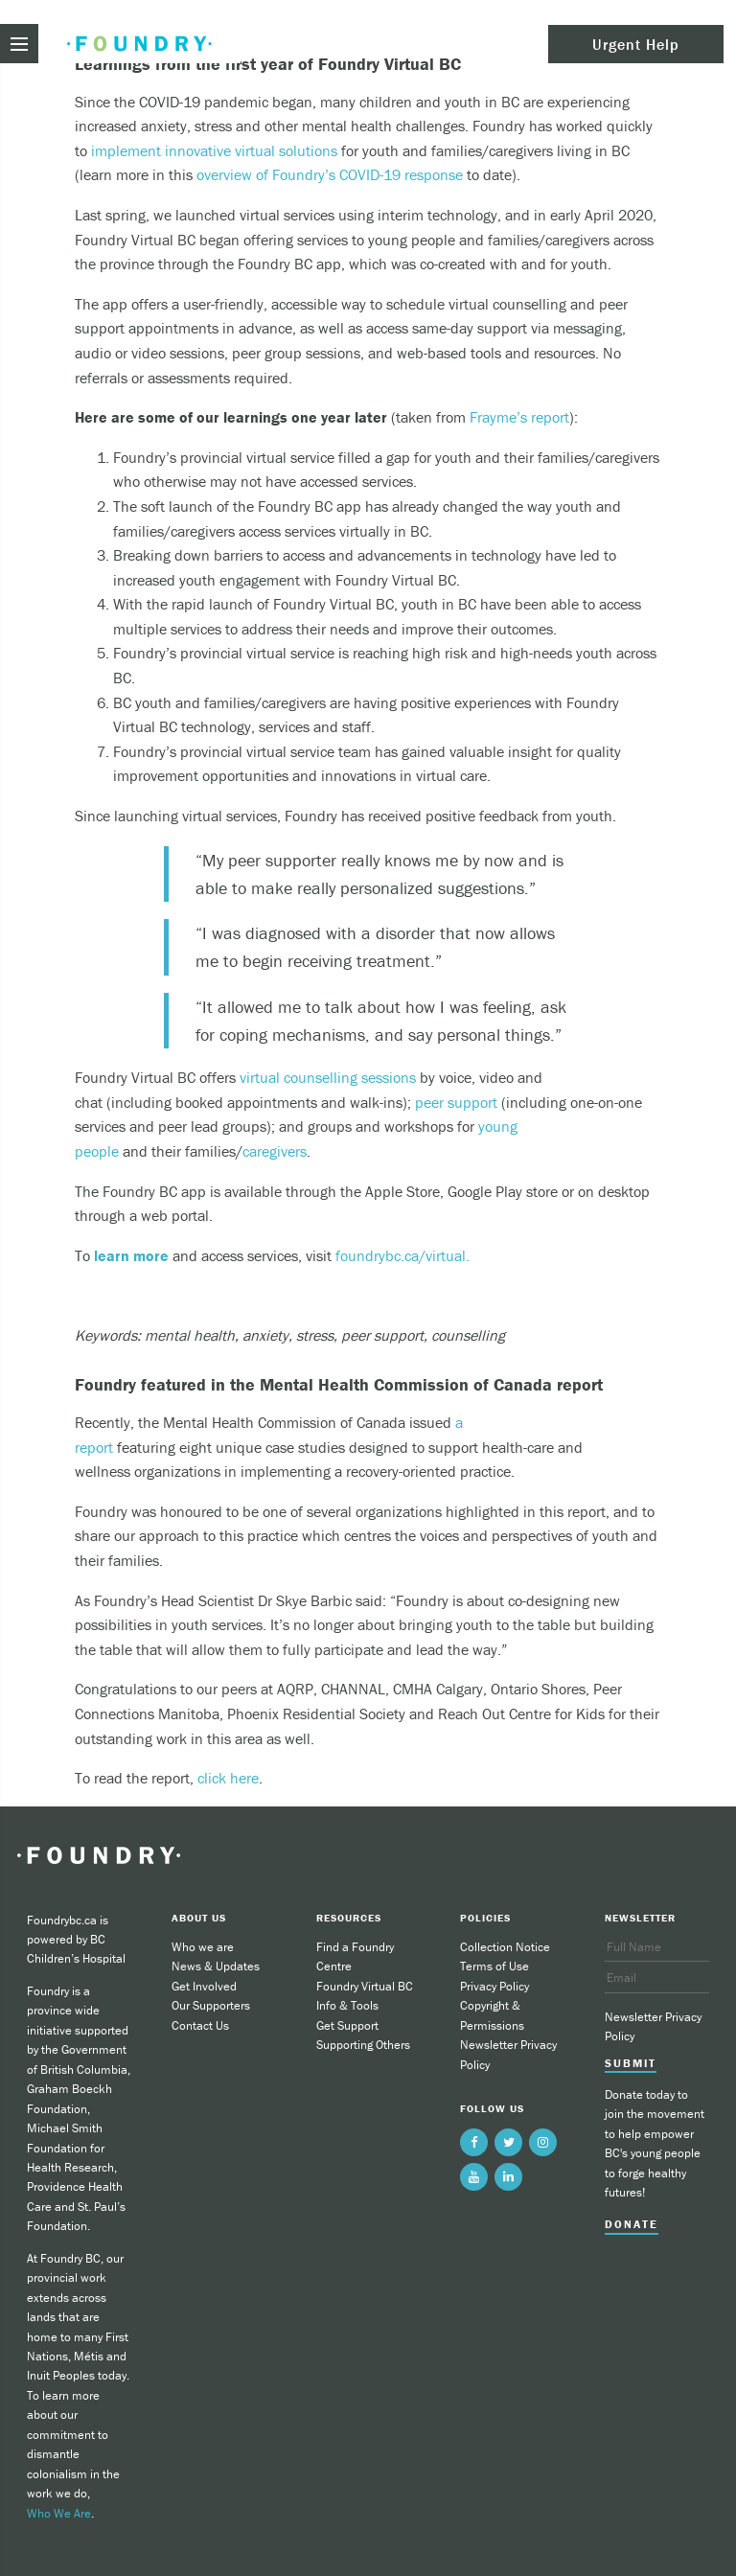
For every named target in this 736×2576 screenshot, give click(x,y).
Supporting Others (363, 2044)
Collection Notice (505, 1947)
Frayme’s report (519, 416)
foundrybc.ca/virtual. (402, 1255)
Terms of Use (494, 1966)
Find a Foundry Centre (355, 1956)
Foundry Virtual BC (364, 1986)
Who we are (203, 1947)
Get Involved (204, 1986)
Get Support (347, 2025)
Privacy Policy (494, 1986)
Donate (631, 2224)
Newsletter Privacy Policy (508, 2054)
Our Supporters (211, 2005)
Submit (630, 2063)
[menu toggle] (19, 43)
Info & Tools (347, 2005)
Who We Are (59, 2513)
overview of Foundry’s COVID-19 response (329, 174)
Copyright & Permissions (492, 2015)
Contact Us (200, 2025)
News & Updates (216, 1966)
